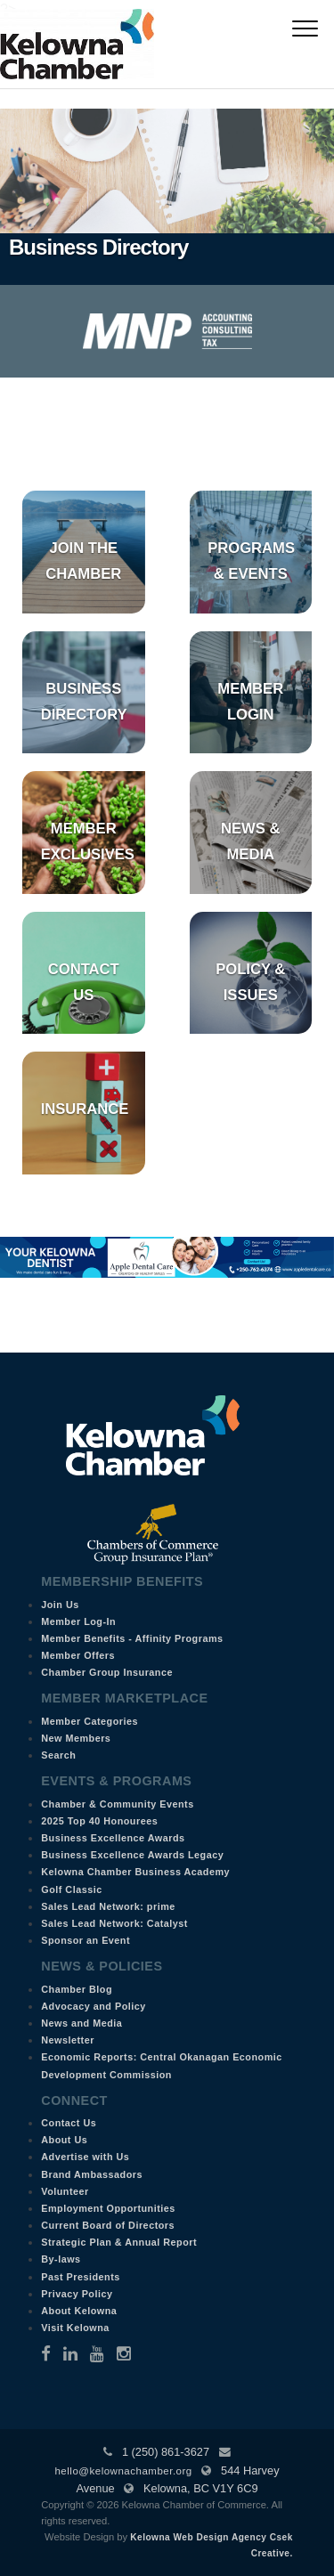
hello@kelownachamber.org (122, 2471)
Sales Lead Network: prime (108, 1906)
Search (58, 1755)
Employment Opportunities (108, 2208)
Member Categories (89, 1721)
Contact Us (68, 2122)
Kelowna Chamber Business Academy (135, 1871)
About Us (64, 2139)
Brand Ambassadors (92, 2174)
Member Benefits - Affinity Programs (132, 1638)
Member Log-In (78, 1621)
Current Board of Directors (108, 2225)
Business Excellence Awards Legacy (132, 1854)
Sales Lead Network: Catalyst (114, 1923)
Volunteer (65, 2191)
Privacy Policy (76, 2293)
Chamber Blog (76, 1989)
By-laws (60, 2259)
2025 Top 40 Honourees (99, 1821)
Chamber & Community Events (117, 1804)
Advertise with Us (85, 2156)
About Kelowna (79, 2310)
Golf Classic (71, 1889)
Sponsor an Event (85, 1940)
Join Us (60, 1604)
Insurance (85, 1109)
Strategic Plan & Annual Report (119, 2242)
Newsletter (67, 2040)
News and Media (81, 2023)
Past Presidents (80, 2276)
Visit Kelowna (75, 2327)
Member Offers (78, 1655)
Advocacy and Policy (93, 2006)
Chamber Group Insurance (107, 1672)
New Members (75, 1738)
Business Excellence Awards (112, 1837)
